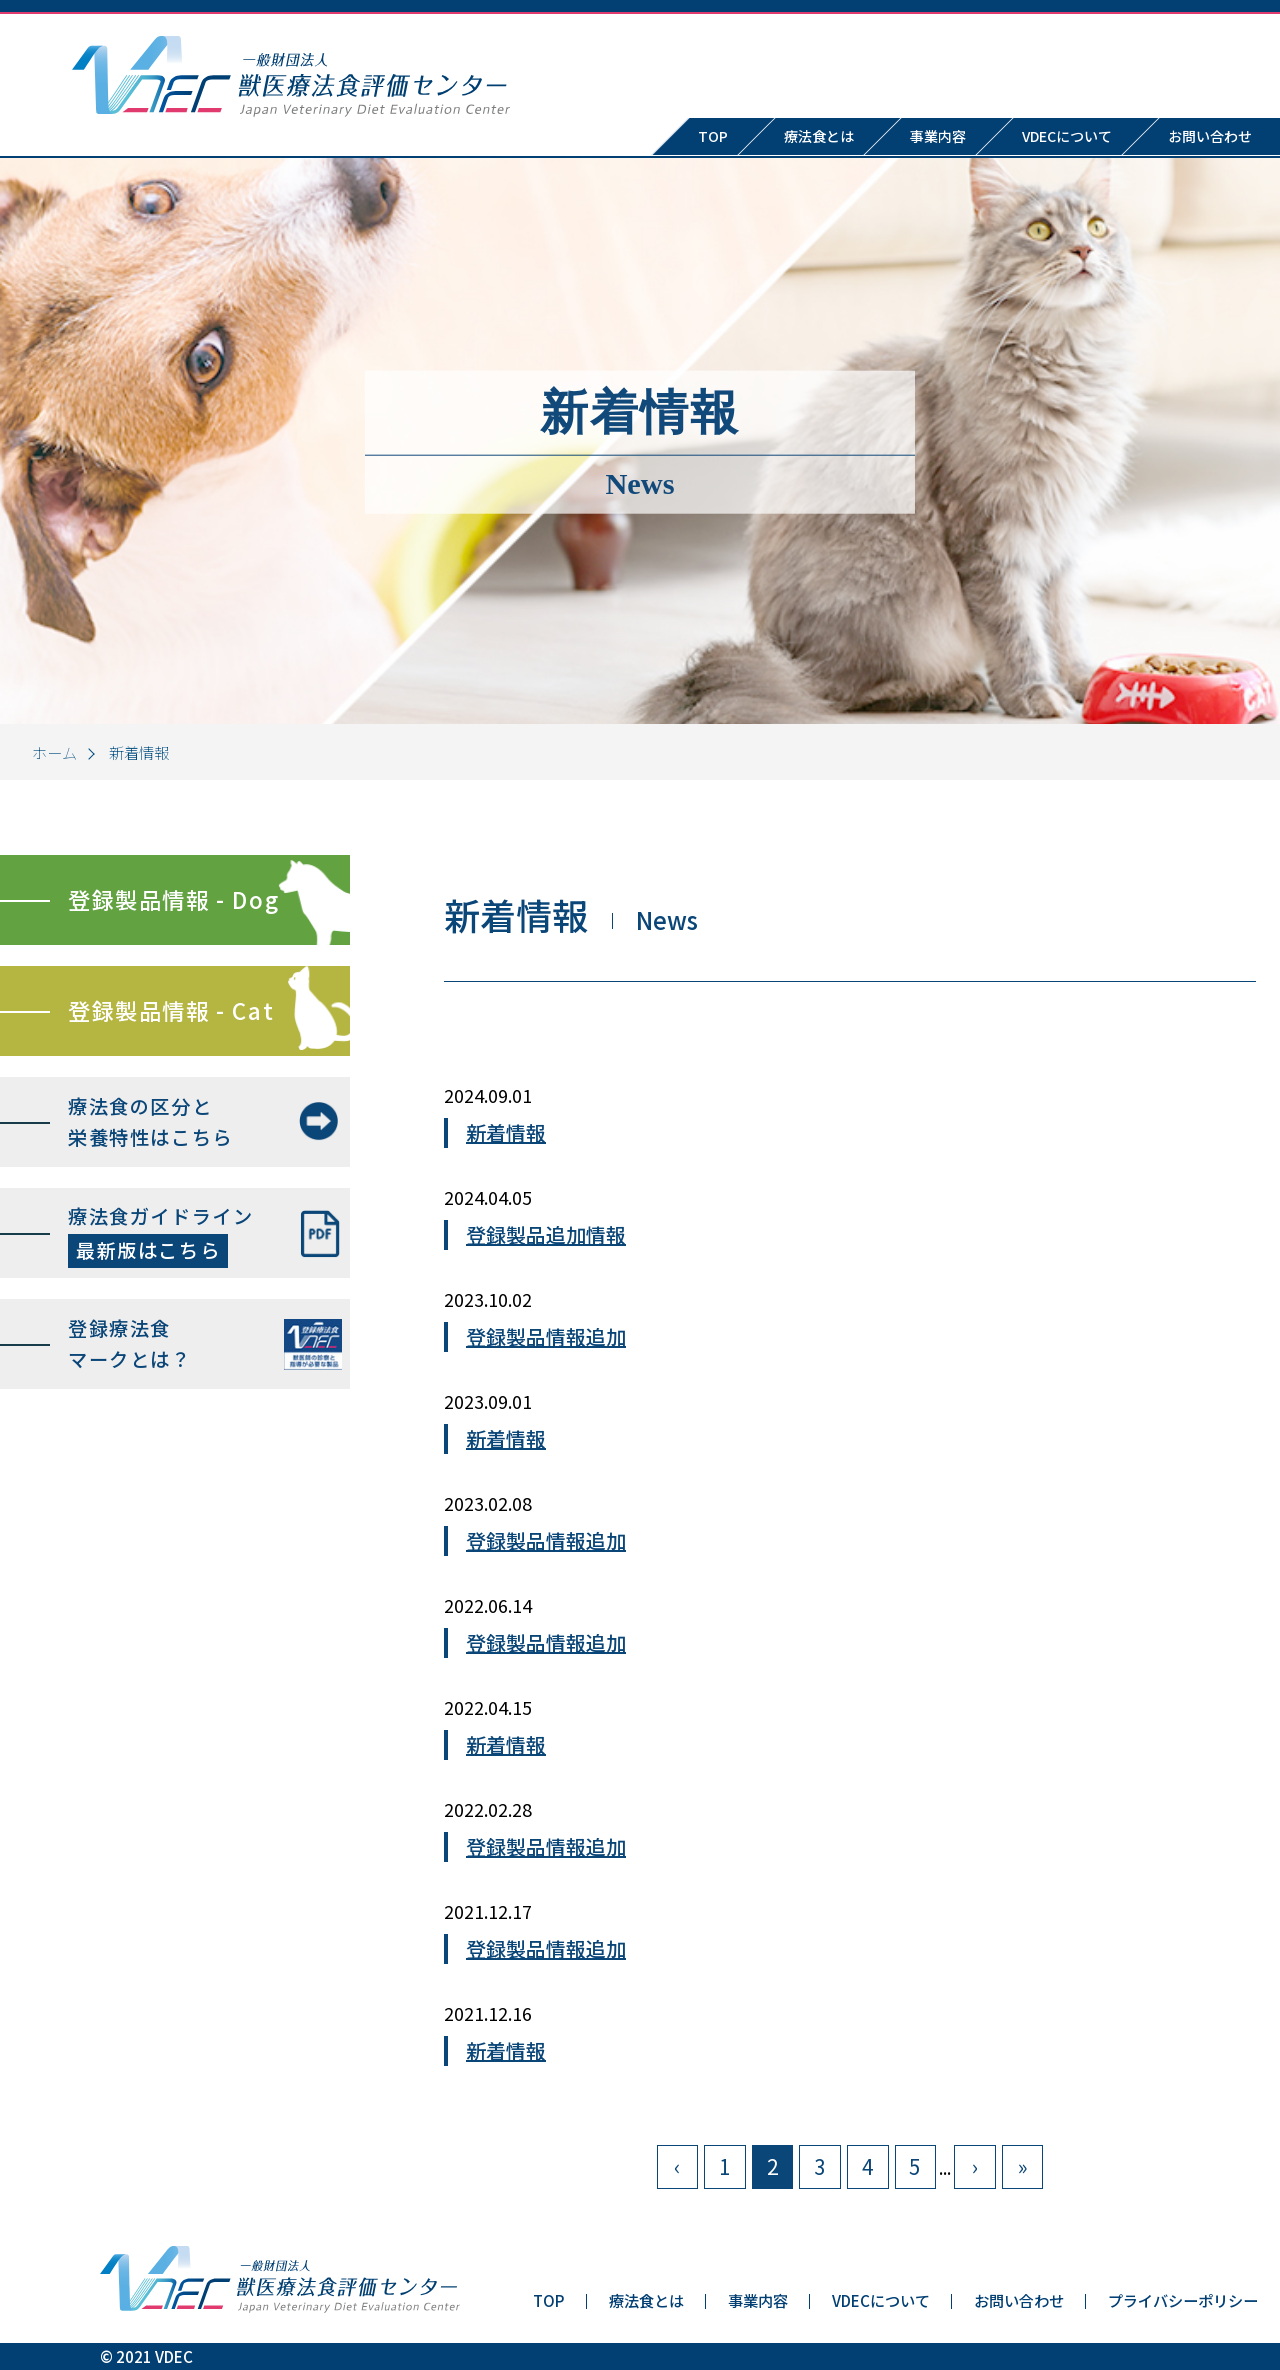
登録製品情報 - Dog (173, 899)
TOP (713, 136)
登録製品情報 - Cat (171, 1010)
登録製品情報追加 (546, 1336)
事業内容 (938, 136)
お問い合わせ (1019, 2300)
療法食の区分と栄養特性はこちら (150, 1121)
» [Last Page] (1023, 2166)
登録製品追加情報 (546, 1234)
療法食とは (819, 136)
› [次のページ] (975, 2166)
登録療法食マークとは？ (130, 1343)
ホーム (54, 752)
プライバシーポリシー (1183, 2300)
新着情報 (506, 1132)
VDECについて (1067, 136)
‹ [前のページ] (677, 2166)
